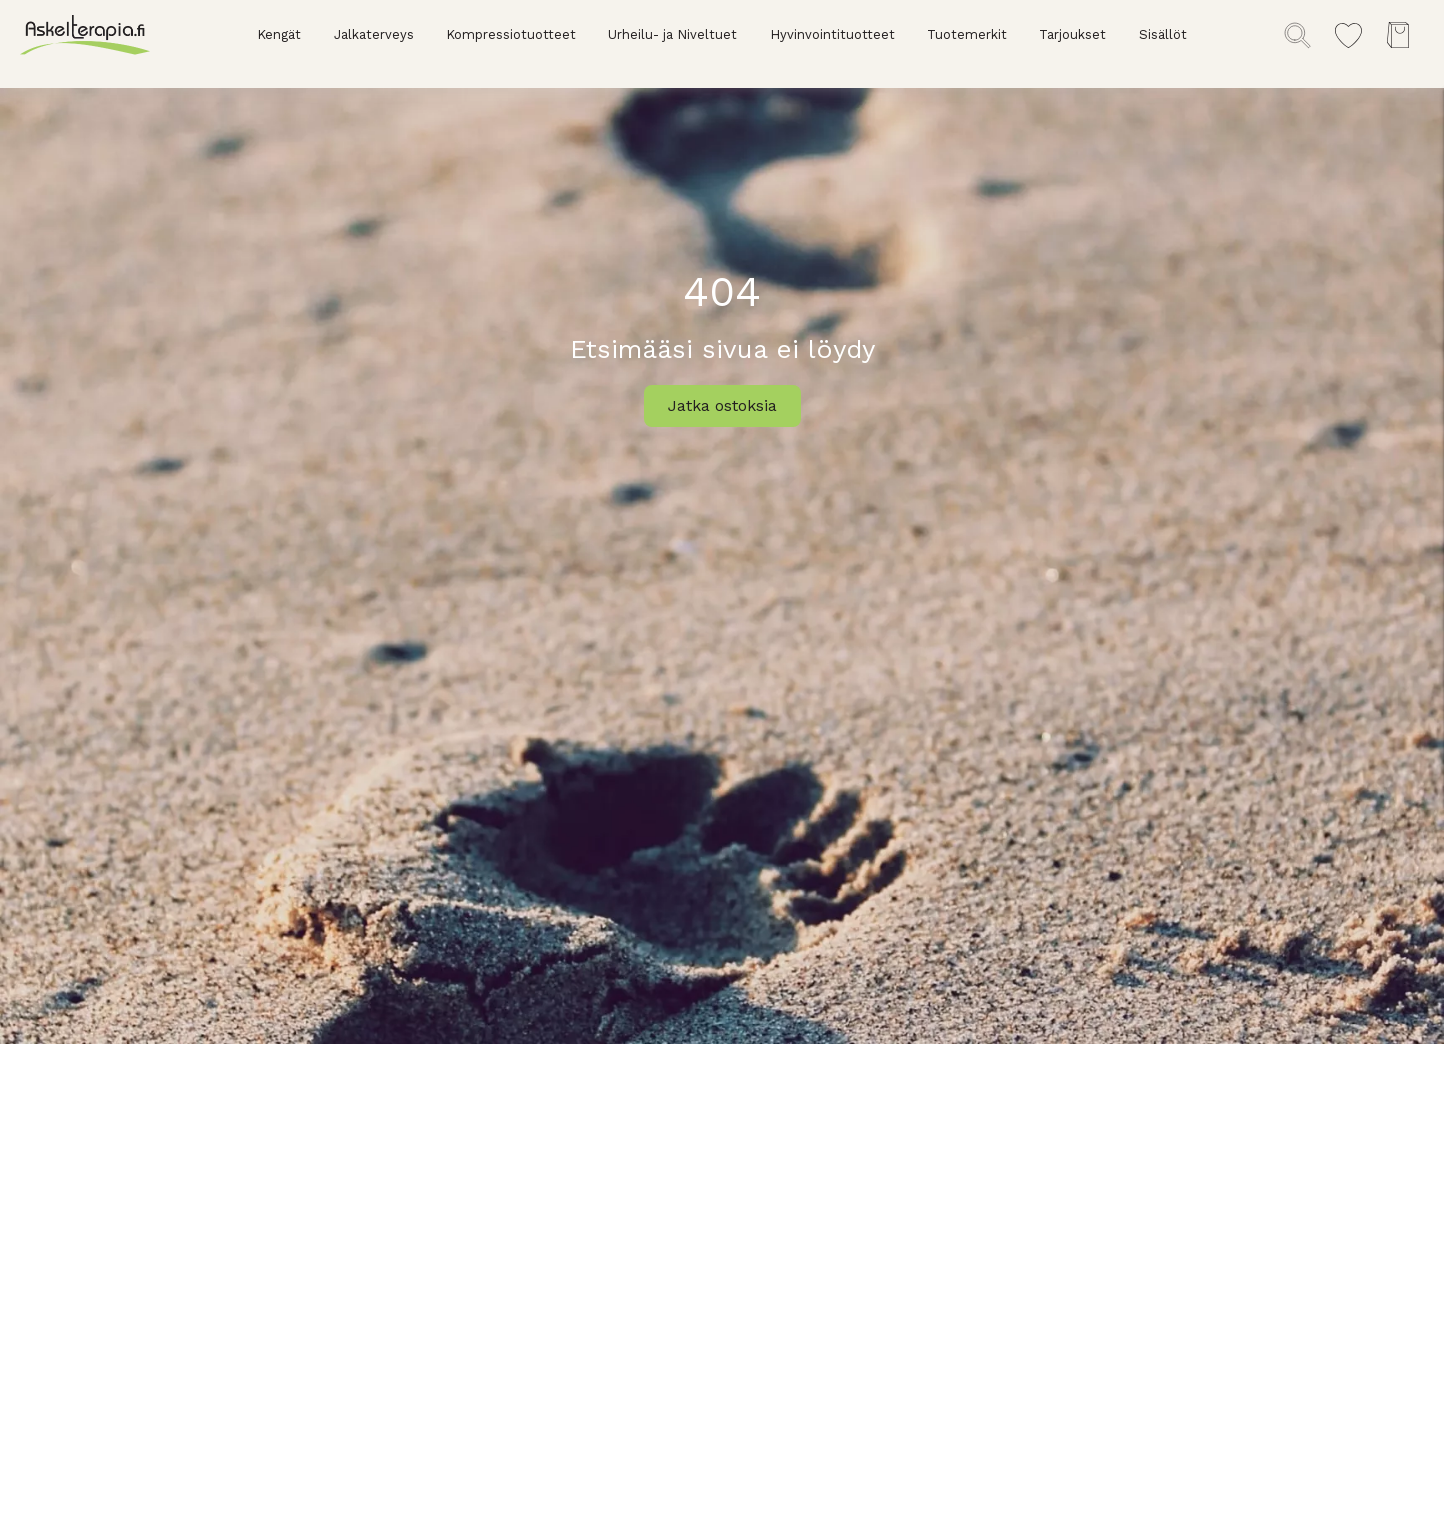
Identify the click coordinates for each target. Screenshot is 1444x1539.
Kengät (279, 34)
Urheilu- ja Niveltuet (672, 34)
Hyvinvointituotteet (832, 34)
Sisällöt (1163, 34)
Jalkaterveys (374, 34)
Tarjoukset (1072, 34)
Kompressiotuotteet (511, 34)
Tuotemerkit (967, 34)
